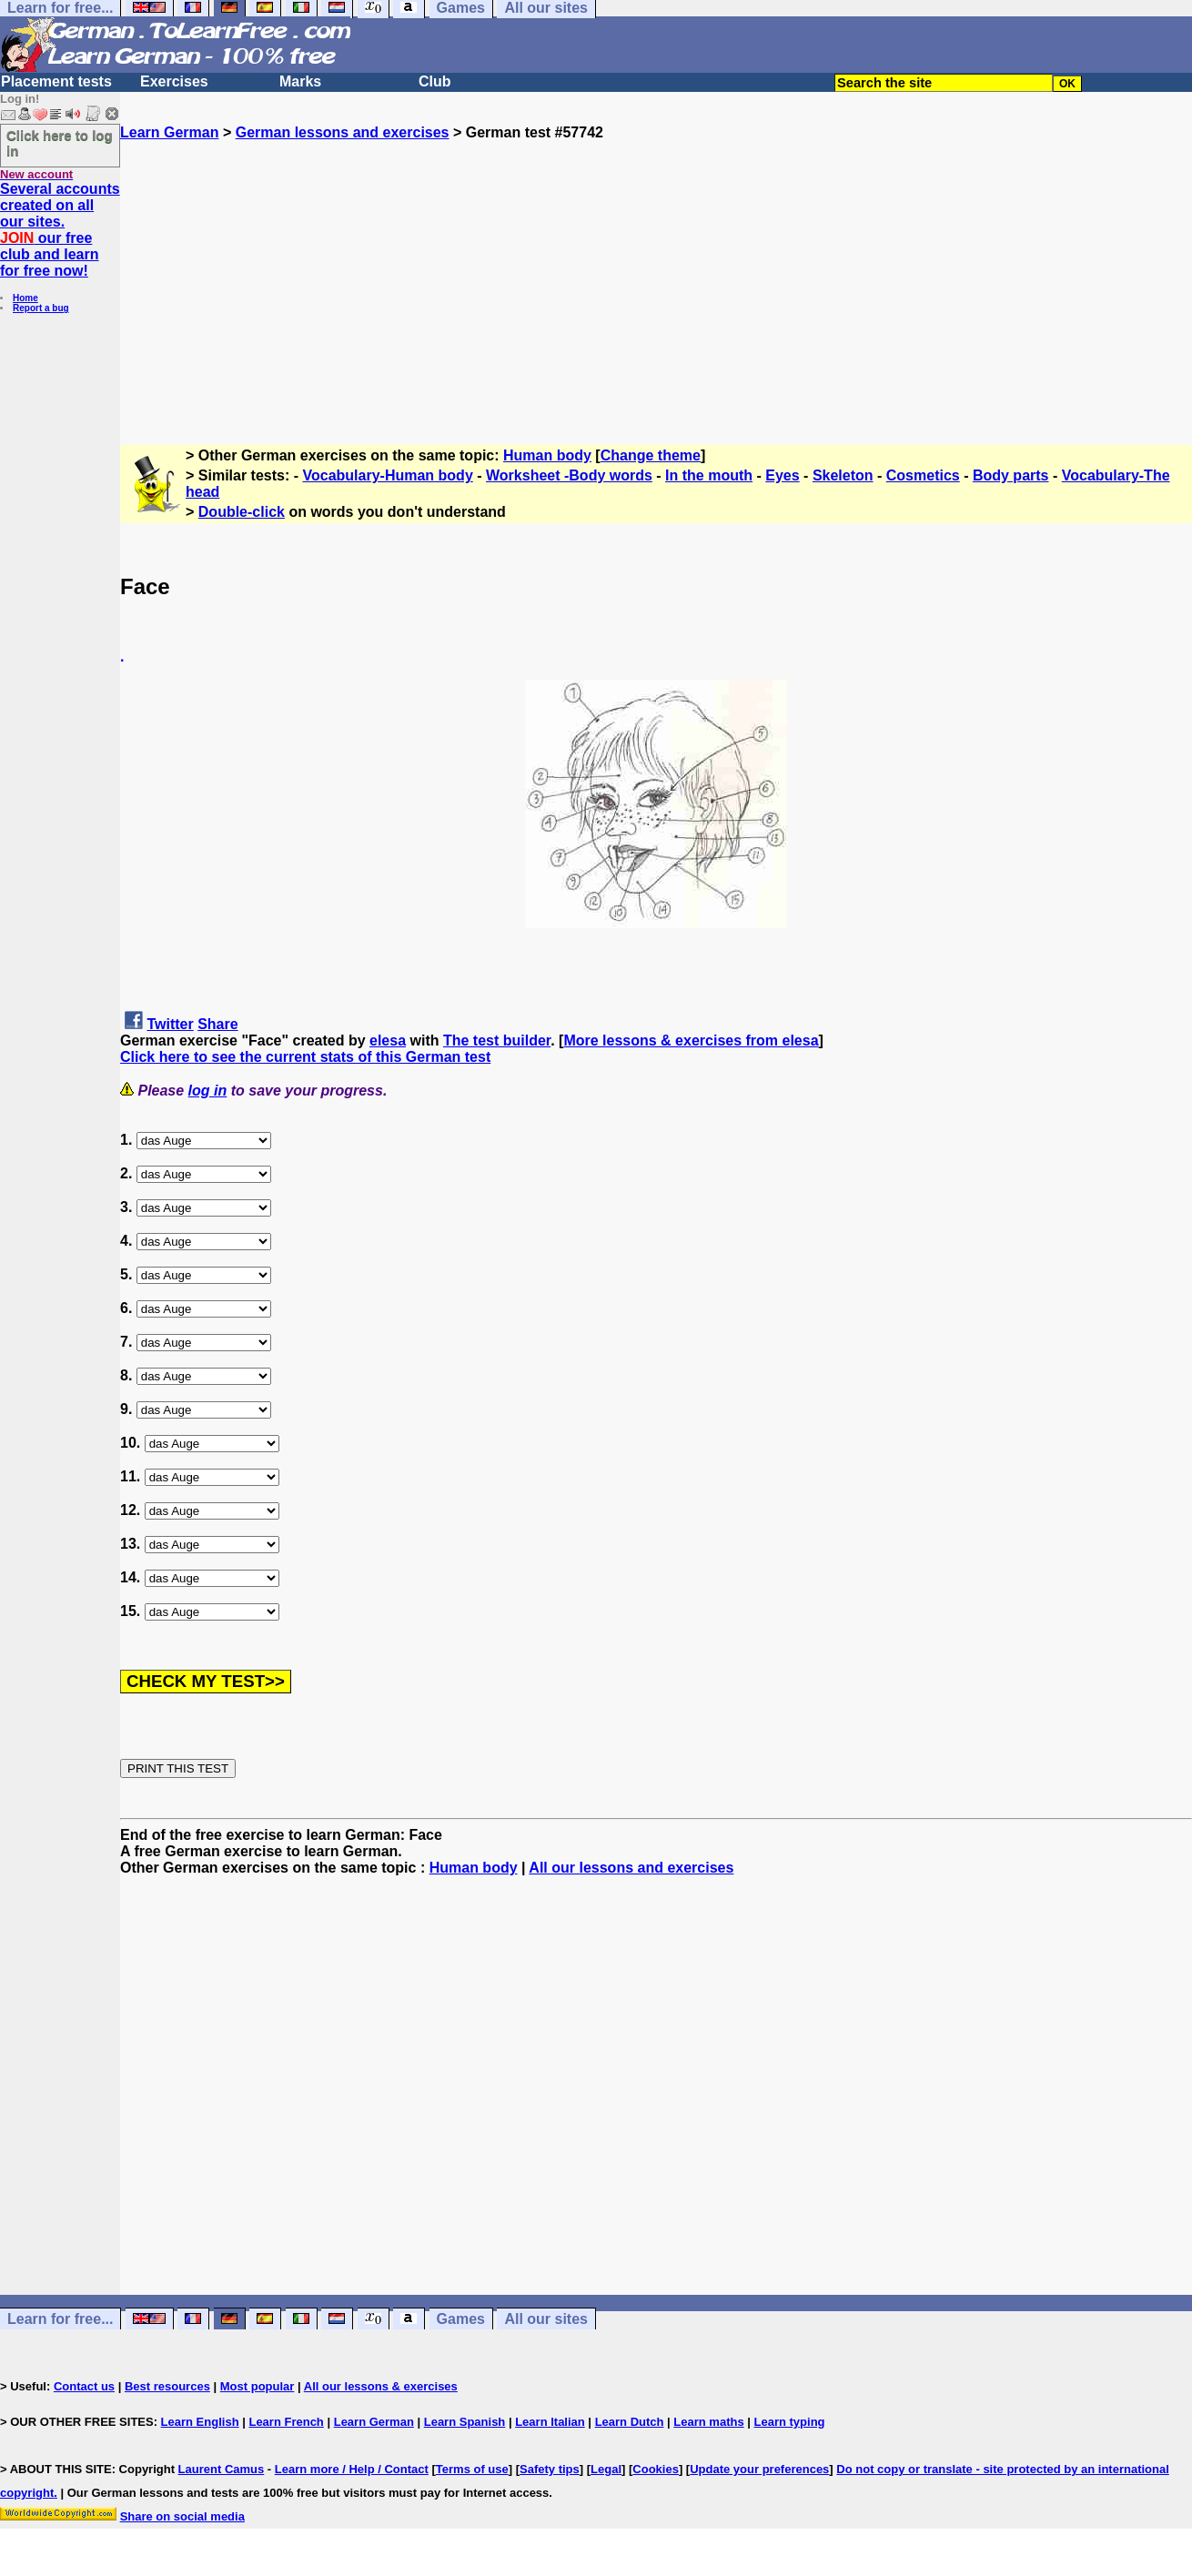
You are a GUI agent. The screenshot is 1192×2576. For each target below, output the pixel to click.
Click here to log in (59, 142)
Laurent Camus (221, 2469)
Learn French (285, 2422)
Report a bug (41, 308)
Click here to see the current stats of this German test (305, 1057)
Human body (547, 455)
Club (435, 81)
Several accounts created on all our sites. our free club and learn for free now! (60, 229)
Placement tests (56, 81)
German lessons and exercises (343, 132)
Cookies (655, 2469)
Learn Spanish (465, 2422)
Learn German (169, 132)
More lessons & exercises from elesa (690, 1040)
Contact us (84, 2386)
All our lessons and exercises (631, 1867)
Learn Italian (550, 2422)
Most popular (257, 2386)
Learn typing (789, 2422)
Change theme (651, 455)
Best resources (167, 2386)
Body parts (1011, 475)
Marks (300, 81)
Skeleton (843, 475)
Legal (606, 2469)
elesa (387, 1040)
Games (461, 2319)
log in (207, 1090)
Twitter (169, 1024)
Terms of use (472, 2469)
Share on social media (182, 2516)
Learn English (200, 2422)
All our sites (546, 2319)
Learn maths (708, 2422)
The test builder (497, 1040)
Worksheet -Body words (569, 475)
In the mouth (709, 475)
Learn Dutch (629, 2422)
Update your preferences (759, 2469)
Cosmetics (923, 475)
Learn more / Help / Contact (352, 2469)
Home (25, 298)
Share (217, 1024)
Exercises (174, 81)
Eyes (782, 475)
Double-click (241, 512)
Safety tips (550, 2469)
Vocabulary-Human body (388, 475)
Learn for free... (60, 2319)
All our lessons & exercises (381, 2386)
